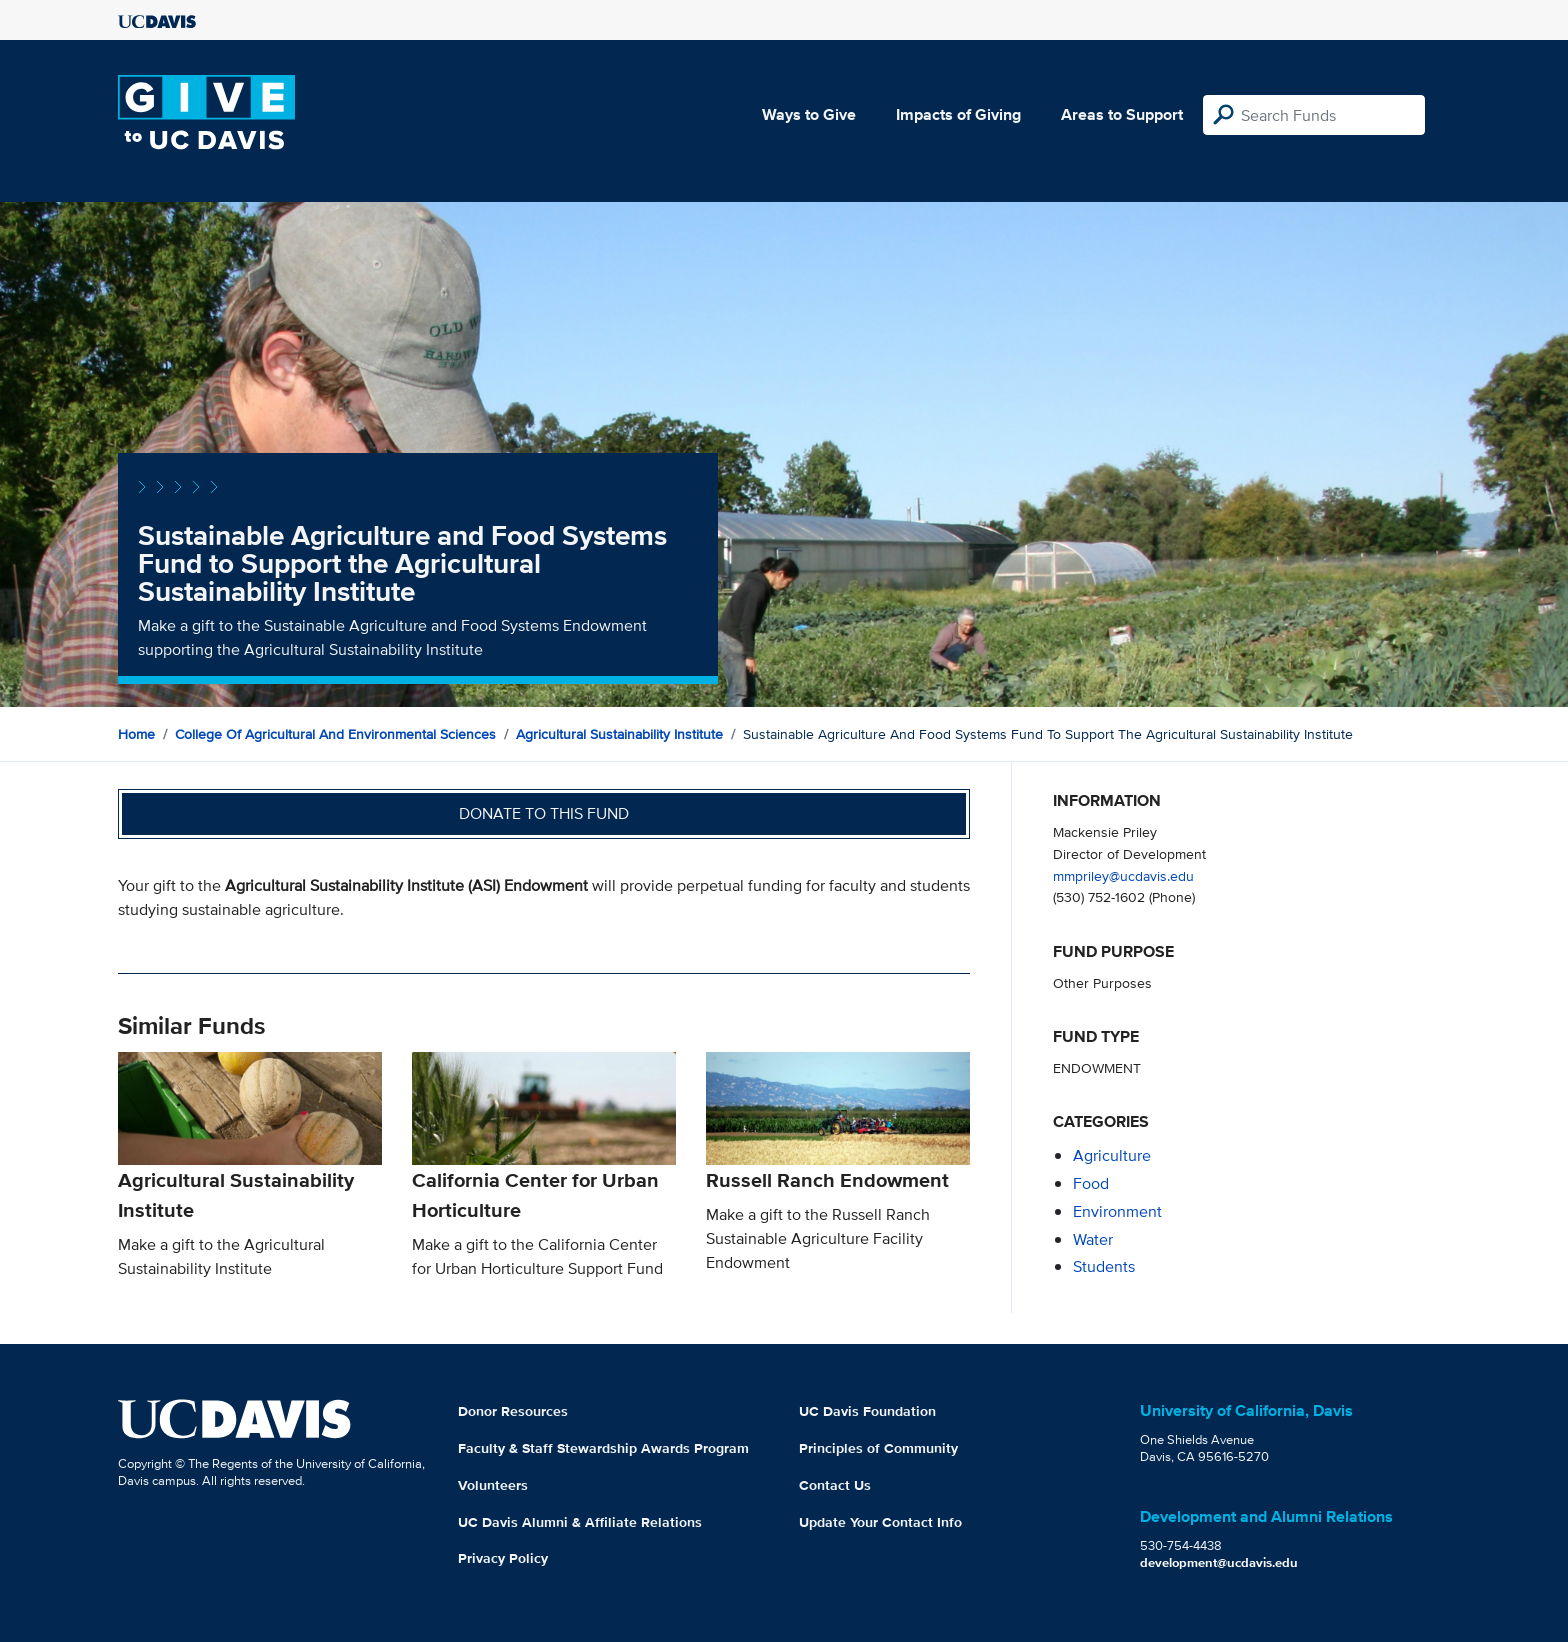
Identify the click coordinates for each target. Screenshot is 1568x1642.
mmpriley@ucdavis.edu (1123, 875)
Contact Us (835, 1485)
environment (1117, 1211)
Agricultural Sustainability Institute (619, 734)
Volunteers (493, 1485)
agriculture (1112, 1155)
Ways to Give (809, 114)
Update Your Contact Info (880, 1522)
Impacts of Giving (958, 114)
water (1093, 1239)
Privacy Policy (503, 1558)
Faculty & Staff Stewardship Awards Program (603, 1448)
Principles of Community (878, 1448)
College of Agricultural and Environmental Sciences (335, 734)
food (1091, 1183)
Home (136, 734)
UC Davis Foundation (867, 1411)
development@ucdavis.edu (1219, 1562)
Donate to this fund (544, 813)
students (1104, 1266)
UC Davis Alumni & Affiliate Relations (580, 1522)
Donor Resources (513, 1411)
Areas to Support (1122, 114)
